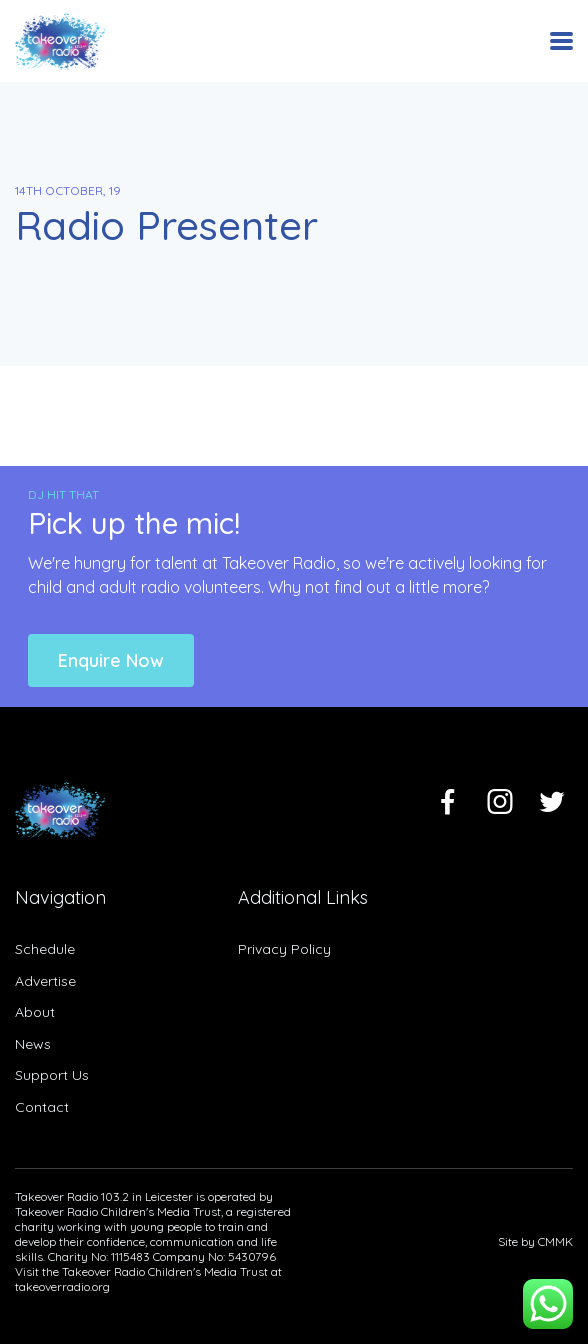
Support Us (52, 1075)
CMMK (555, 1241)
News (33, 1044)
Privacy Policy (284, 949)
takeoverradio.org (62, 1286)
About (35, 1012)
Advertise (45, 981)
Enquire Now (111, 660)
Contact (42, 1107)
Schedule (45, 949)
